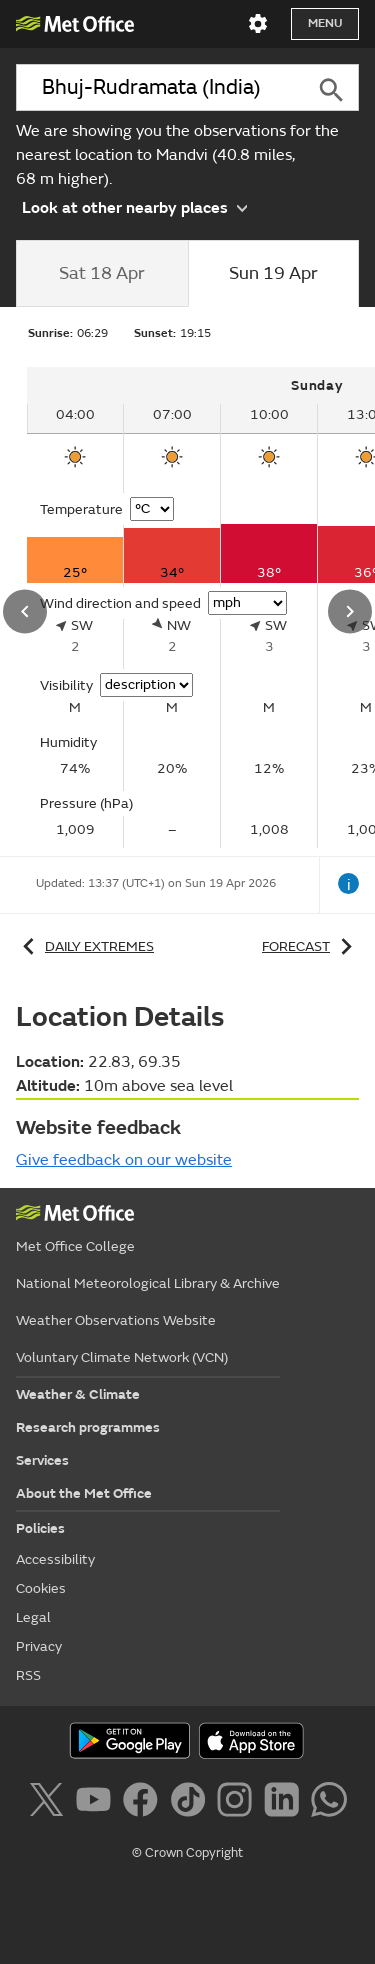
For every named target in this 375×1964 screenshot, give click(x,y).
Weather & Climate (78, 1394)
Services (42, 1460)
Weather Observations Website (116, 1320)
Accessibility (55, 1559)
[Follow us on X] (49, 1803)
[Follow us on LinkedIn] (285, 1803)
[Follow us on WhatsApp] (328, 1803)
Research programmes (88, 1427)
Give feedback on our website (124, 1160)
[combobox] (159, 87)
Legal (33, 1617)
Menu (325, 23)
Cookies (41, 1588)
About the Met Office (84, 1493)
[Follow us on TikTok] (191, 1803)
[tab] (102, 274)
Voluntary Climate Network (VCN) (122, 1357)
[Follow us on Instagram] (238, 1803)
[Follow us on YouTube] (97, 1803)
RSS (28, 1675)
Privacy (39, 1646)
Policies (40, 1528)
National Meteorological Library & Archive (148, 1283)
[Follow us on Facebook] (144, 1803)
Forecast (310, 946)
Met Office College (75, 1246)
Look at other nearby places (134, 207)
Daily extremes (85, 946)
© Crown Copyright (187, 1853)
